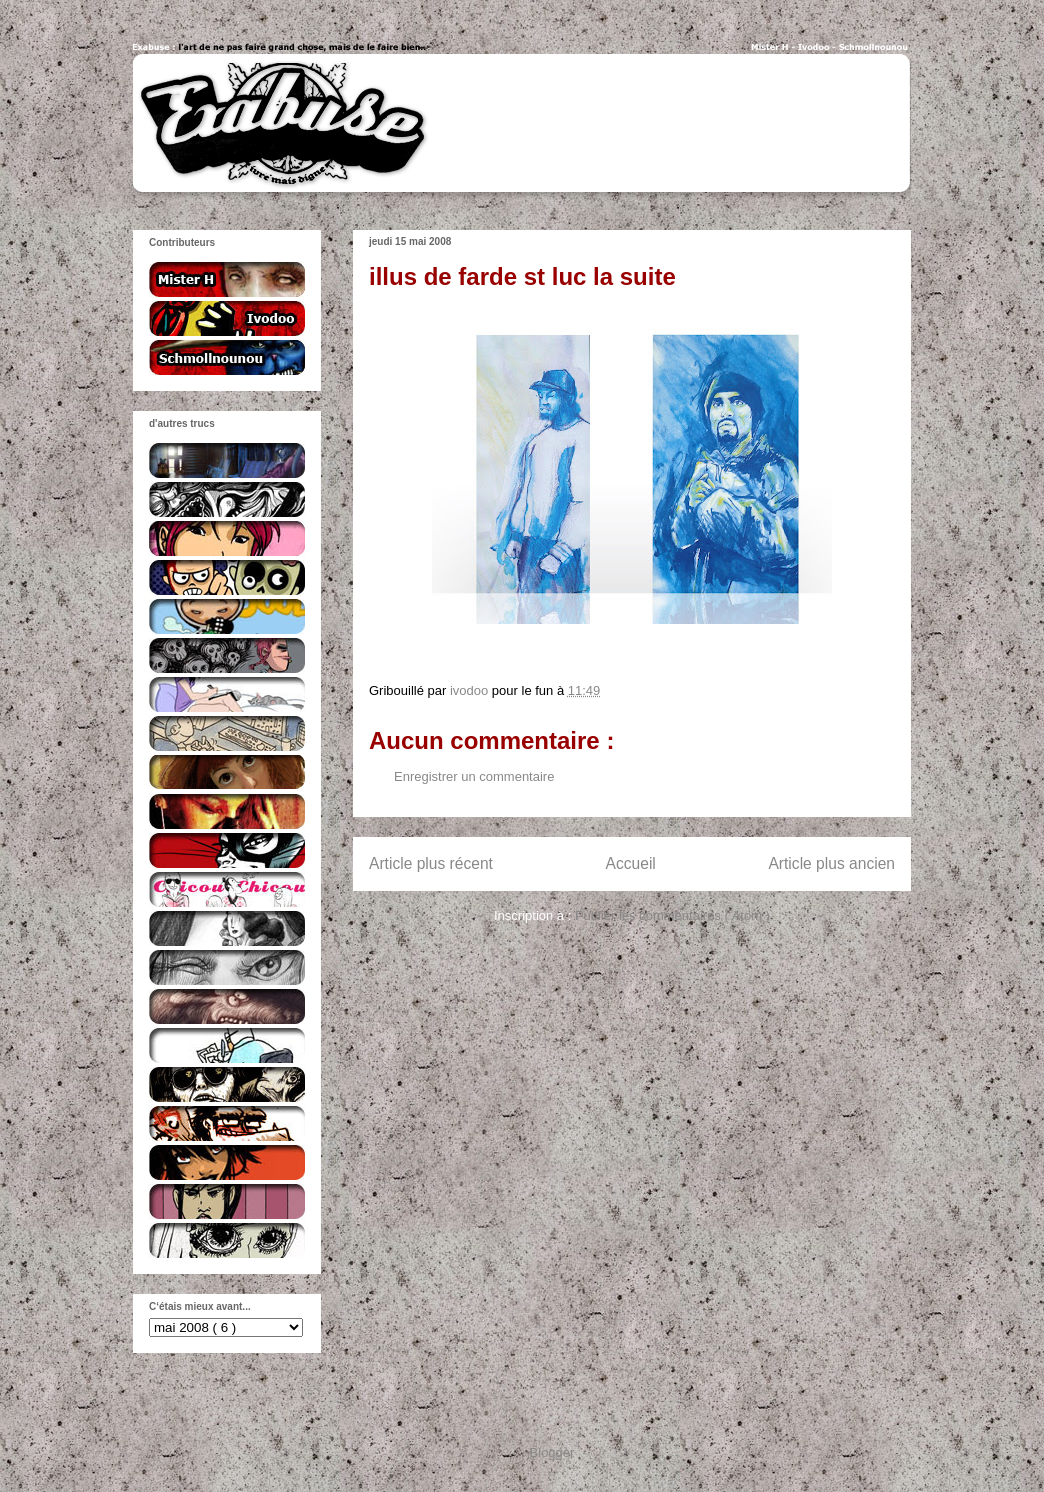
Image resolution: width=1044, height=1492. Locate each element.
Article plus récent (431, 863)
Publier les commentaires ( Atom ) (672, 915)
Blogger (552, 1452)
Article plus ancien (831, 863)
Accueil (631, 863)
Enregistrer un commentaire (474, 776)
